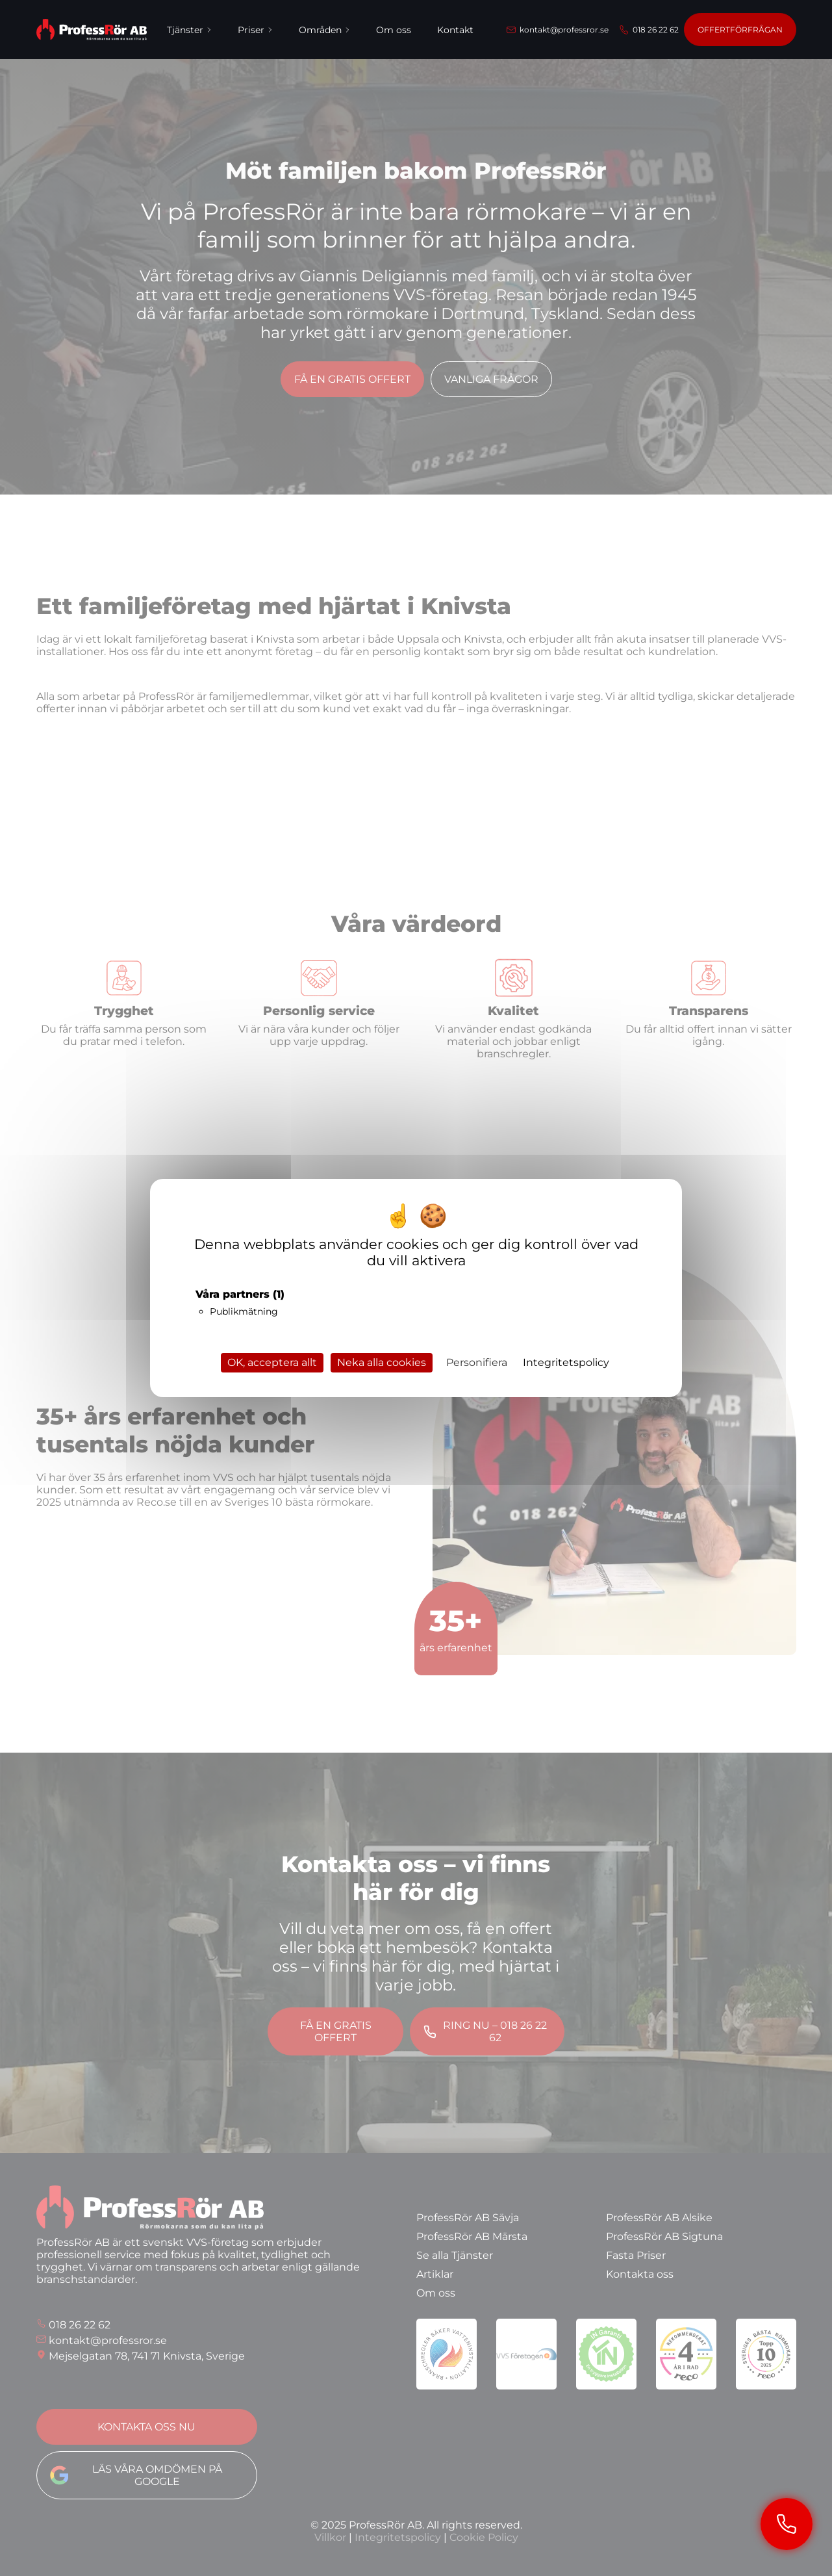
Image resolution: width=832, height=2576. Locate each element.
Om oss (393, 30)
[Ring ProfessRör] (787, 2524)
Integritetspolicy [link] (566, 1362)
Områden (324, 30)
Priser (255, 30)
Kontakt (455, 30)
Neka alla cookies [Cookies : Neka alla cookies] (381, 1362)
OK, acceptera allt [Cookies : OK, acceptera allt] (272, 1362)
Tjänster (189, 30)
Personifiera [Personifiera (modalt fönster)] (476, 1362)
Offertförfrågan (740, 29)
